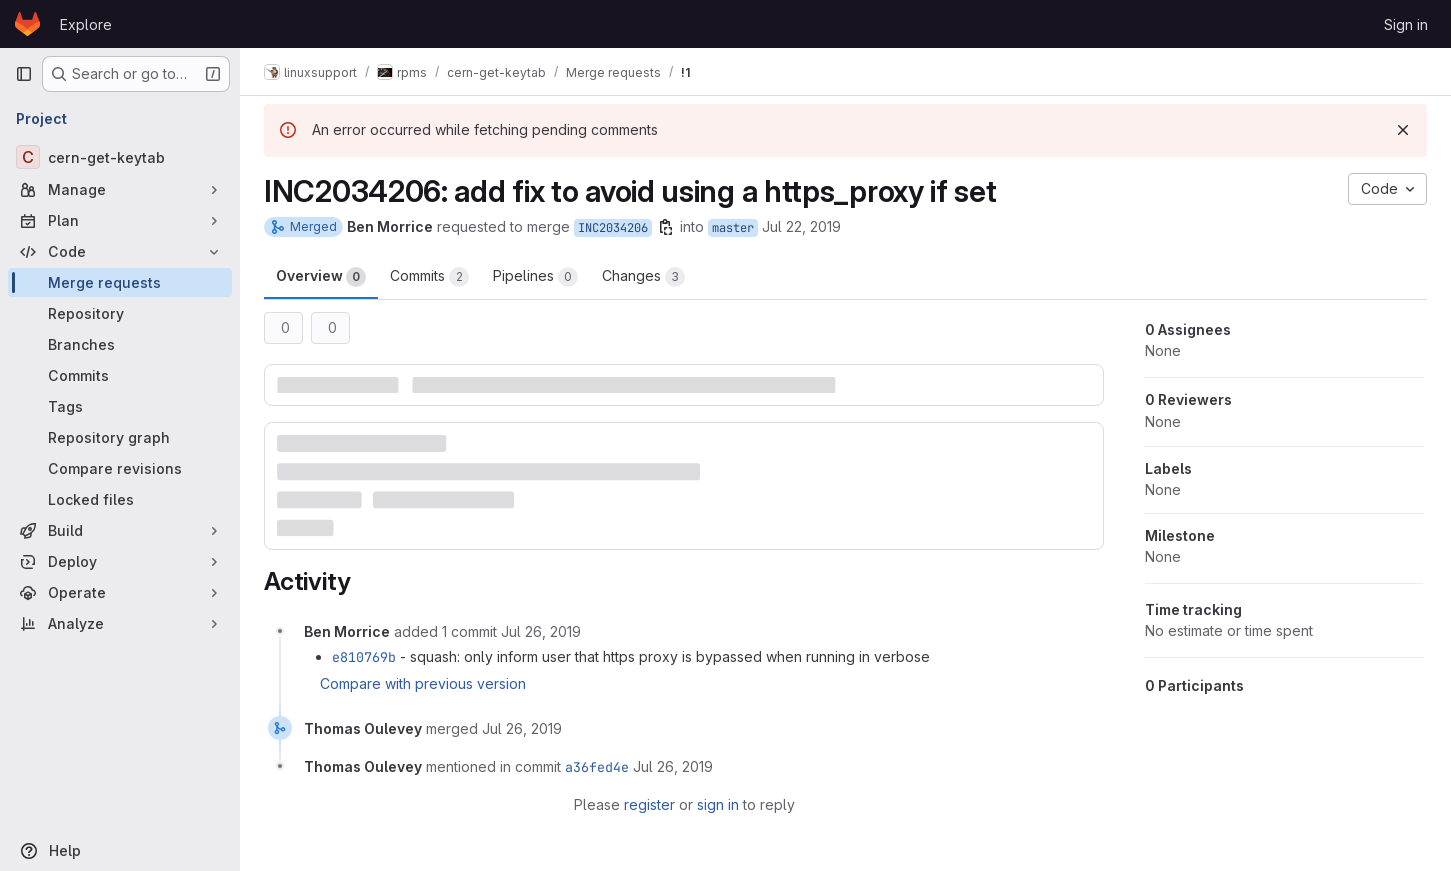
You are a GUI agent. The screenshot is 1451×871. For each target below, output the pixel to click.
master (733, 228)
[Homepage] (27, 24)
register (649, 804)
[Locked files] (120, 499)
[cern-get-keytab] (120, 157)
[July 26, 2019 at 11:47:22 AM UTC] (522, 728)
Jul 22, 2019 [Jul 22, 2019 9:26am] (801, 226)
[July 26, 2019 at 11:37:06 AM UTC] (541, 631)
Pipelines (535, 277)
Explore (86, 24)
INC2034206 (613, 228)
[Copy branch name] (666, 227)
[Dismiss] (1403, 130)
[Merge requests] (120, 282)
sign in (718, 804)
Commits (429, 277)
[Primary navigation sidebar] (24, 74)
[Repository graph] (120, 437)
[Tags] (120, 406)
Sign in (1406, 24)
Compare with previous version (423, 683)
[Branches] (120, 344)
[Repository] (120, 313)
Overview (321, 277)
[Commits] (120, 375)
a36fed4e (597, 767)
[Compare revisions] (120, 468)
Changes (643, 277)
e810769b (364, 657)
